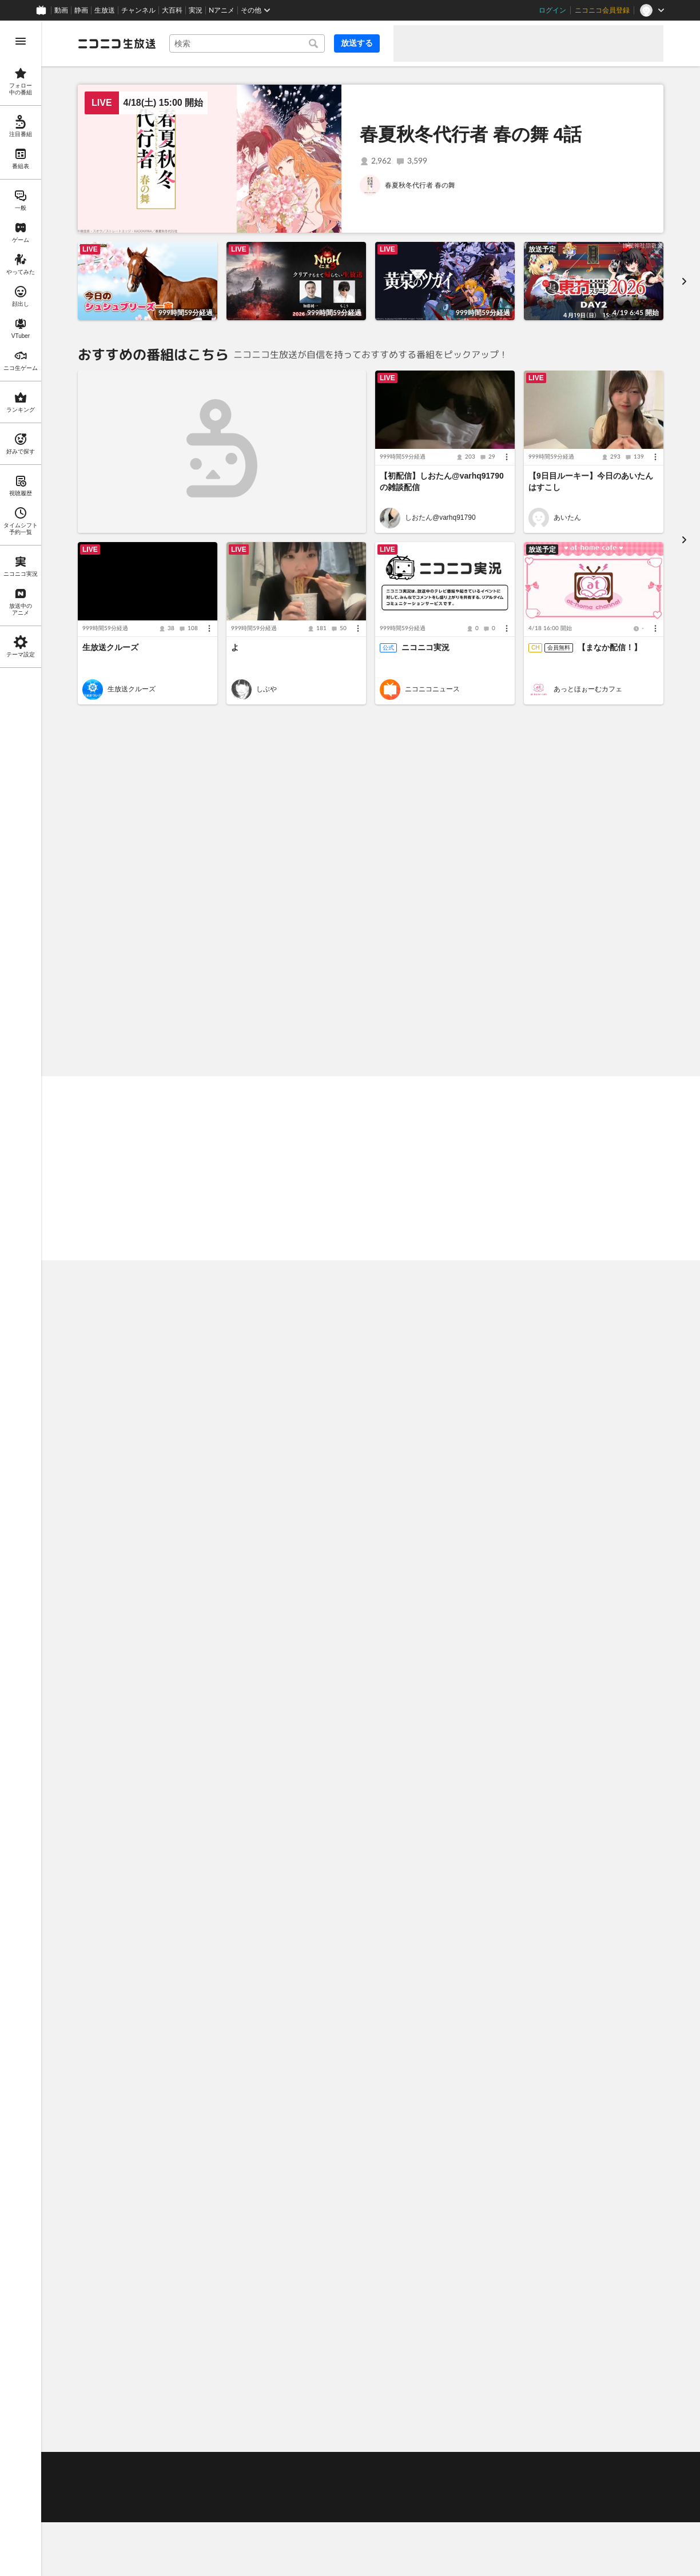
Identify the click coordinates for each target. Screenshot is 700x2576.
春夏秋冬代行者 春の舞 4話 (471, 134)
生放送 (104, 10)
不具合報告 (153, 2465)
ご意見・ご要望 (102, 2466)
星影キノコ (273, 2076)
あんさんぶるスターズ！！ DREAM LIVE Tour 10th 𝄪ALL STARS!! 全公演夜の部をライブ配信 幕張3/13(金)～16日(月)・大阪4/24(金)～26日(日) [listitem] (226, 2218)
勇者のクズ (422, 1646)
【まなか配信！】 (610, 647)
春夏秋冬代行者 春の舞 (420, 185)
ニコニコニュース (432, 689)
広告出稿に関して (105, 2509)
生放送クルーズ (110, 647)
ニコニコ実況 (425, 647)
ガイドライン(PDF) (314, 2465)
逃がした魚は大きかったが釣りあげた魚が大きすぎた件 (605, 1646)
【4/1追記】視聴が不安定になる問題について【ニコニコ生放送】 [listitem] (497, 2218)
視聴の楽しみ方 (102, 2480)
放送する (357, 42)
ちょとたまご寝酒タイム (520, 1235)
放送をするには (160, 2480)
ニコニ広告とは (632, 1905)
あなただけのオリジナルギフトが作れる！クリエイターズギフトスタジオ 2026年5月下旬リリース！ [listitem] (226, 2283)
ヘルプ (190, 2465)
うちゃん (567, 2076)
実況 (195, 10)
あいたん (567, 518)
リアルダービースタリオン (446, 2076)
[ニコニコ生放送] (117, 43)
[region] (20, 1298)
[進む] (684, 281)
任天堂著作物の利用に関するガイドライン (207, 2508)
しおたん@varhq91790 (440, 518)
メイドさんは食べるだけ (442, 1443)
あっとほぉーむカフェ (588, 689)
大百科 (172, 10)
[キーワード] (247, 43)
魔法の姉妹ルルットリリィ (297, 1646)
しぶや (266, 689)
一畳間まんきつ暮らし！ (145, 1646)
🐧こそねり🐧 (108, 2044)
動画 (61, 10)
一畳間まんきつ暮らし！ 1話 (155, 1614)
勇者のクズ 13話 (430, 1614)
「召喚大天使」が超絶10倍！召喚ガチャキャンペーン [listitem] (183, 2250)
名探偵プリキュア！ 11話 (149, 1411)
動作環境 (223, 2465)
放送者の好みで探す (625, 858)
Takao (414, 1853)
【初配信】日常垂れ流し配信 (580, 1821)
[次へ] (684, 785)
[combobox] (247, 43)
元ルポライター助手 (287, 1853)
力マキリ (121, 1853)
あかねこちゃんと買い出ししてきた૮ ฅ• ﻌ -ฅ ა (361, 1235)
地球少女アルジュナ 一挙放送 (306, 1411)
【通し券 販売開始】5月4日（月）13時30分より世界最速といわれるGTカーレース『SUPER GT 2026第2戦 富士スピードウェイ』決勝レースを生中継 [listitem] (226, 2185)
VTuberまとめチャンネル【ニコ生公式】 (606, 1443)
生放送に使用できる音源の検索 (197, 2494)
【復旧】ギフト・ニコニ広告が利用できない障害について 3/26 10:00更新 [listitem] (515, 2283)
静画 (81, 10)
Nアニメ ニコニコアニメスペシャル (307, 1443)
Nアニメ (221, 10)
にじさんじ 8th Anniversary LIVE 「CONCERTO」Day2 (591, 1423)
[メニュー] (507, 457)
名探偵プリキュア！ (138, 1443)
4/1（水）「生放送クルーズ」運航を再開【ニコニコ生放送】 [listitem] (489, 2185)
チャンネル (138, 10)
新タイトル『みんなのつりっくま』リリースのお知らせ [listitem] (480, 2250)
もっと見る (639, 741)
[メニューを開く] (20, 41)
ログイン (552, 10)
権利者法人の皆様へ (109, 2494)
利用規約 (261, 2465)
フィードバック (624, 2435)
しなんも (567, 1853)
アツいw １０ (109, 1821)
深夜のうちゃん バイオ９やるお (140, 1235)
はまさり (121, 2076)
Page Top (370, 2436)
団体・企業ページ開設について (303, 2494)
